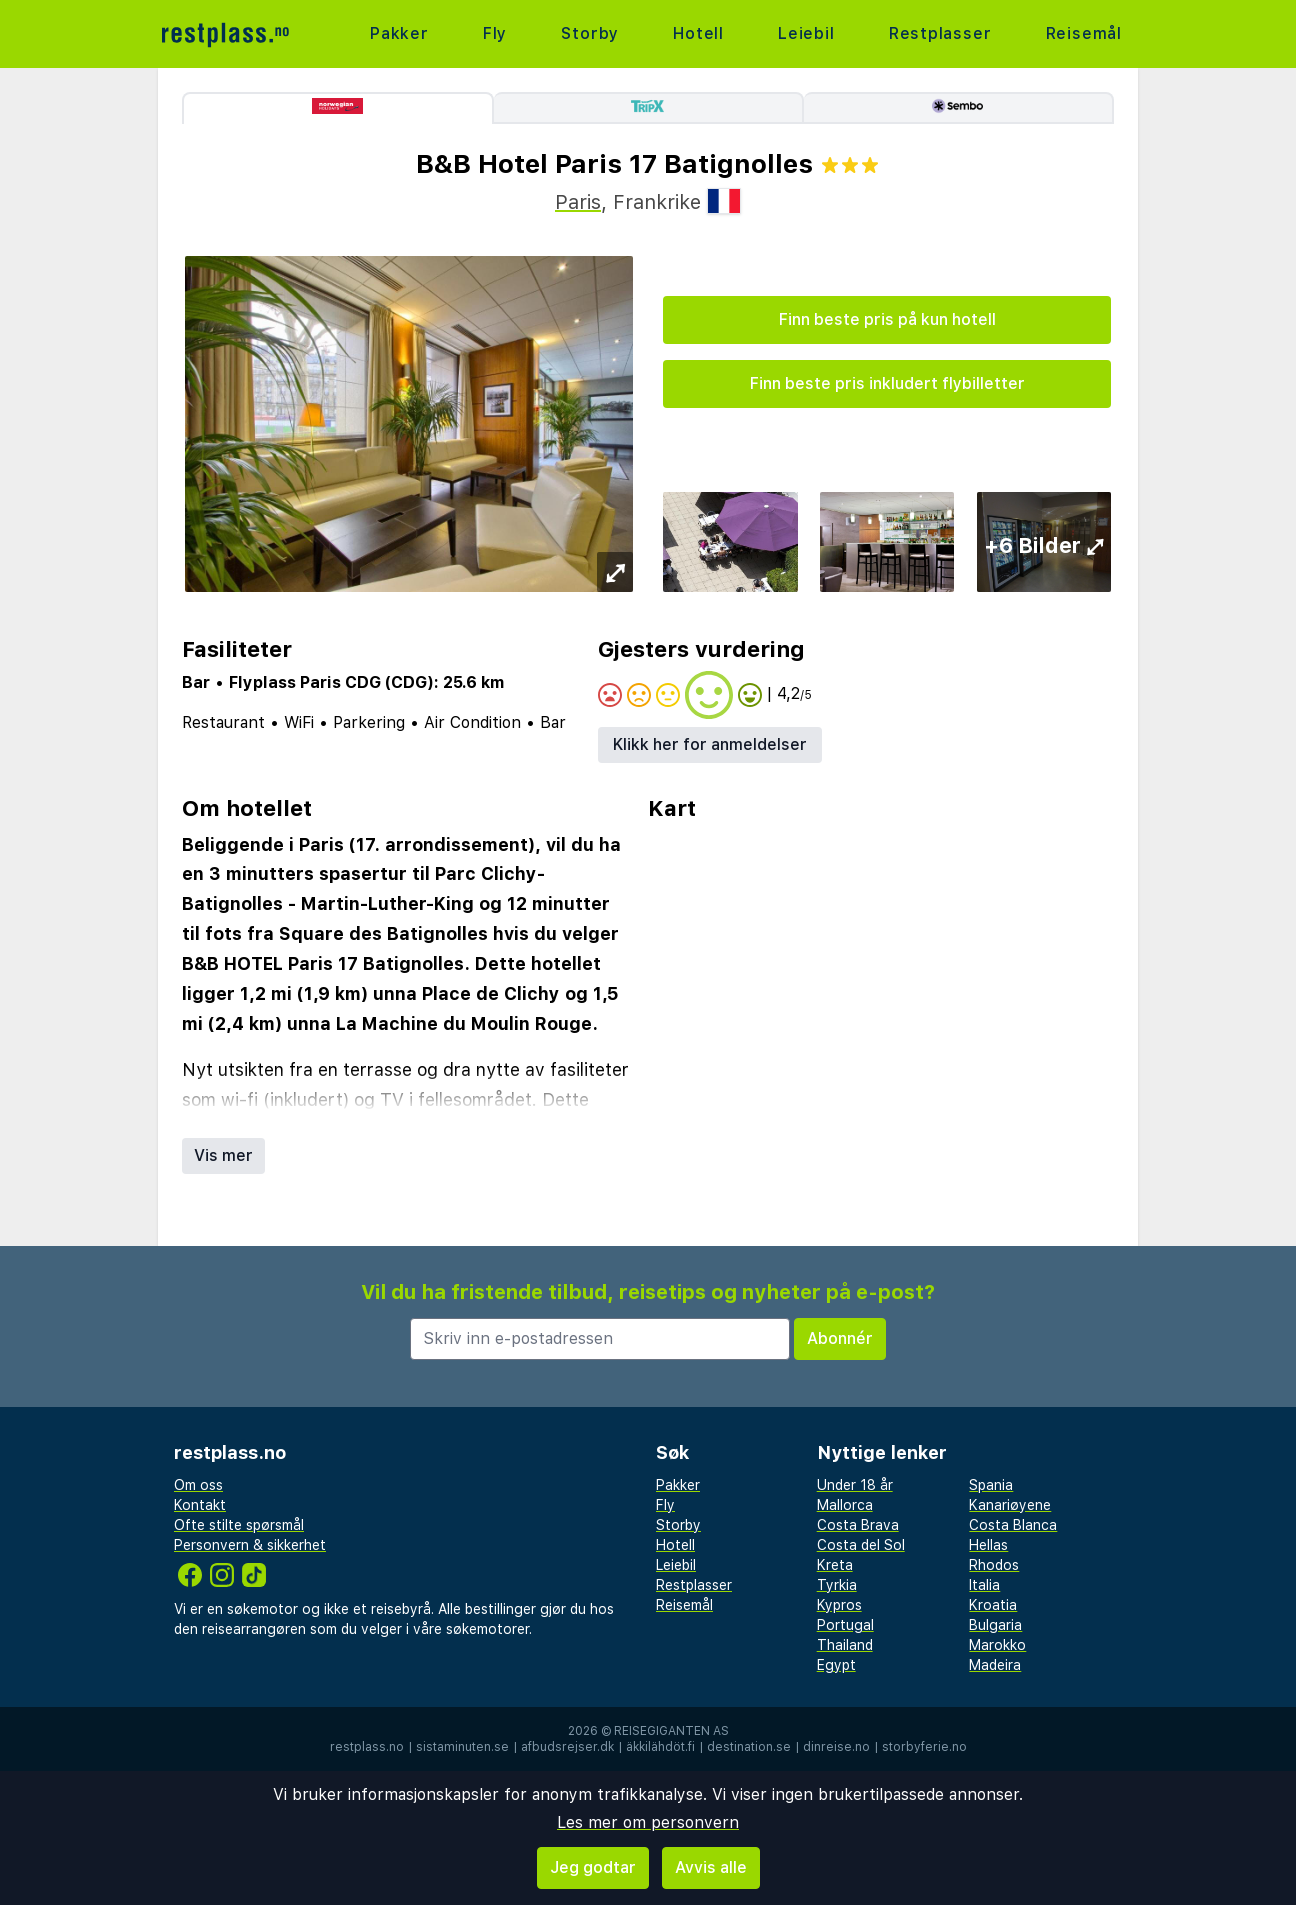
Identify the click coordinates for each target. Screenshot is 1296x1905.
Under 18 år (855, 1485)
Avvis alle (711, 1867)
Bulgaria (995, 1625)
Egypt (836, 1665)
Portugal (845, 1625)
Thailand (845, 1645)
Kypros (839, 1605)
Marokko (997, 1645)
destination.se (749, 1747)
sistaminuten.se (462, 1747)
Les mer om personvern (648, 1822)
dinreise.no (836, 1747)
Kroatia (993, 1605)
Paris (578, 202)
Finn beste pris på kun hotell (887, 319)
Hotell (698, 33)
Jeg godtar (593, 1867)
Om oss (198, 1485)
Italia (984, 1585)
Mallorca (845, 1505)
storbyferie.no (924, 1747)
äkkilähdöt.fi (660, 1747)
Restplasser (940, 33)
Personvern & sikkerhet (250, 1545)
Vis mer (223, 1155)
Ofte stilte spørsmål (239, 1525)
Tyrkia (837, 1585)
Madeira (995, 1665)
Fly (495, 33)
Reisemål (1084, 33)
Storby (590, 33)
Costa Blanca (1013, 1525)
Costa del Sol (861, 1545)
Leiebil (806, 33)
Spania (991, 1485)
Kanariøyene (1010, 1505)
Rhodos (994, 1565)
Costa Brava (858, 1525)
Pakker (399, 33)
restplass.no (367, 1747)
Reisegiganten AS (671, 1731)
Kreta (835, 1565)
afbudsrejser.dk (567, 1747)
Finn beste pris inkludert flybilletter (887, 383)
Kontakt (200, 1505)
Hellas (988, 1545)
